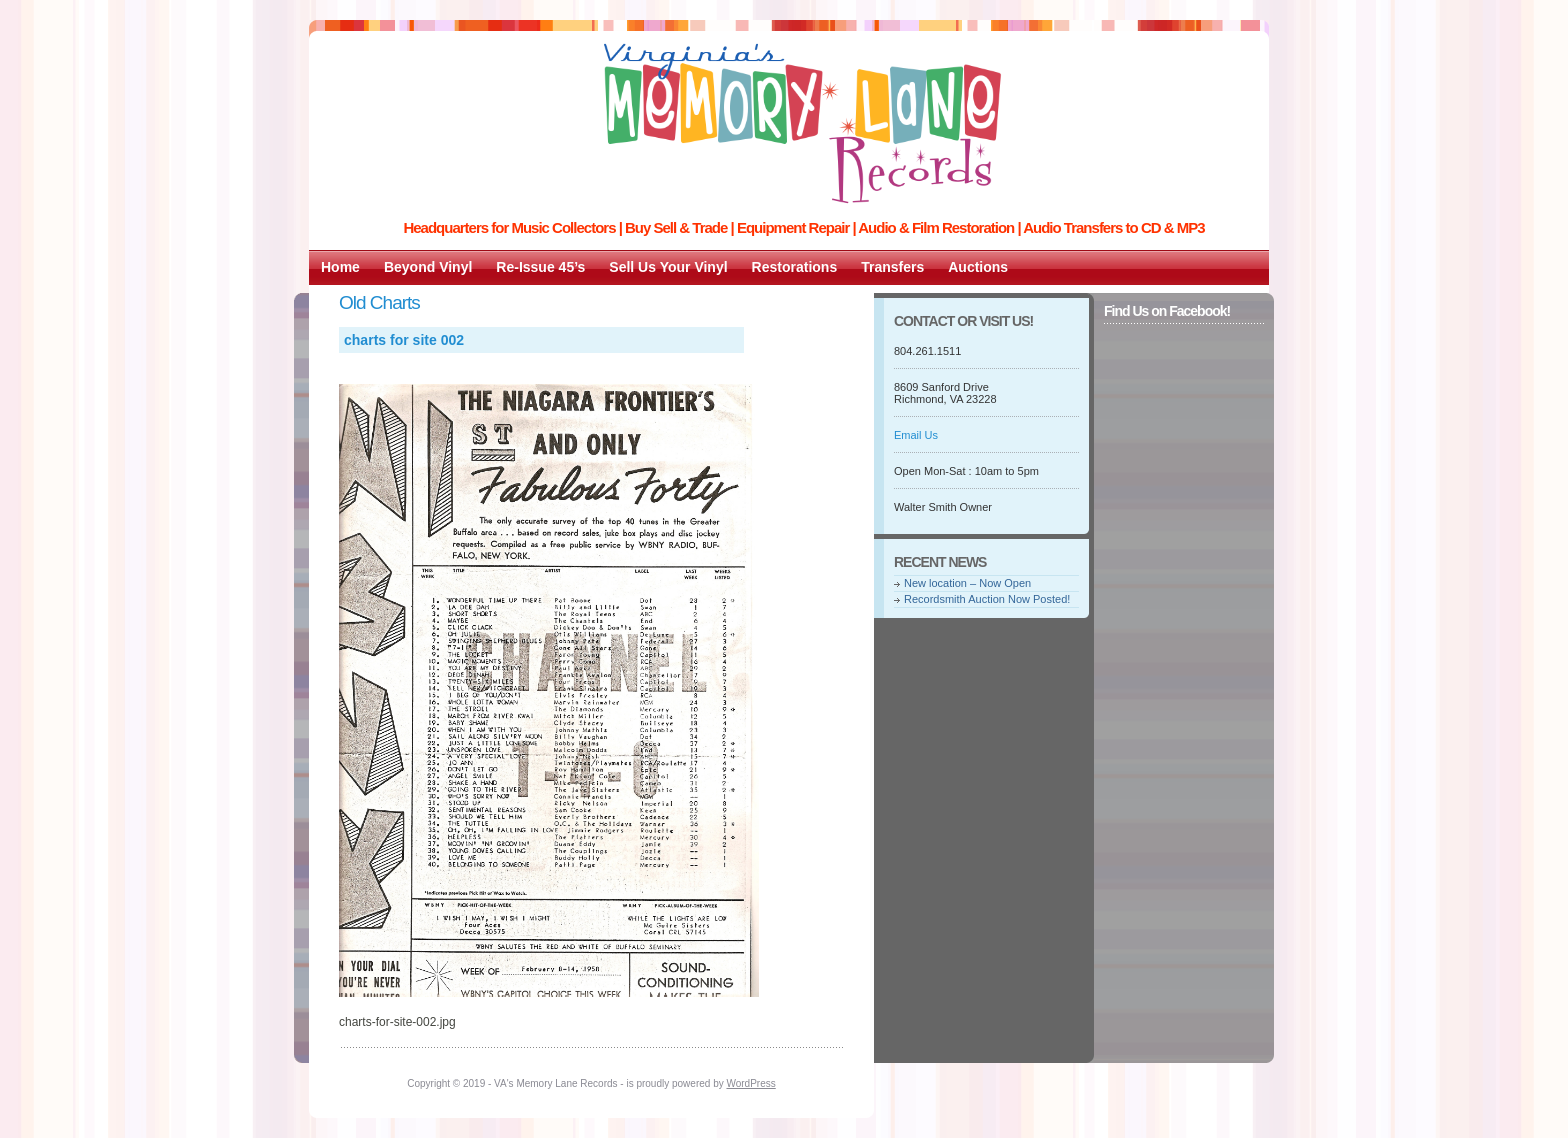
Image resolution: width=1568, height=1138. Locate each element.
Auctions (978, 267)
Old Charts (379, 302)
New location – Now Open (967, 583)
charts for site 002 (404, 340)
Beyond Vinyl (428, 267)
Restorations (795, 267)
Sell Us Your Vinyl (668, 267)
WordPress (750, 1083)
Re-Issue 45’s (540, 267)
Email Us (916, 435)
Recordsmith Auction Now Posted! (987, 599)
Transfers (892, 267)
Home (340, 267)
